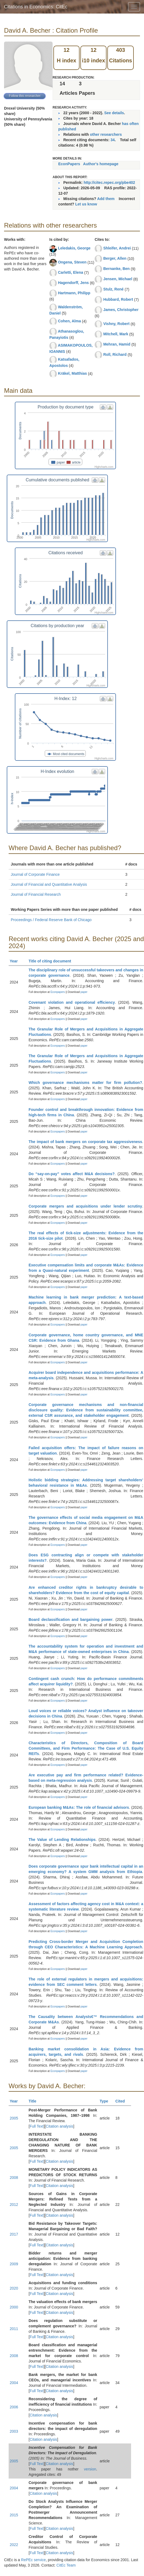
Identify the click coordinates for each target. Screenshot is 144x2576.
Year (16, 961)
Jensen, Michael (117, 279)
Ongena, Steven (72, 262)
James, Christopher (121, 309)
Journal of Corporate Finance (35, 874)
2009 (14, 2264)
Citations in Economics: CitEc (35, 6)
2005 (14, 2118)
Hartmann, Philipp (74, 293)
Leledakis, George (74, 248)
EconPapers (69, 164)
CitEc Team (66, 2565)
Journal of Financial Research (36, 894)
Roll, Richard (114, 354)
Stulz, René (113, 289)
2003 (14, 2431)
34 (113, 140)
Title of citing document (52, 961)
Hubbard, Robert (118, 299)
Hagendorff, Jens (73, 282)
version (90, 2469)
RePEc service (33, 2560)
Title (35, 2101)
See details (114, 113)
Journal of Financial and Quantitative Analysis (49, 884)
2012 (14, 2204)
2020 (14, 2288)
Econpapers (57, 991)
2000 (14, 2307)
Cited (122, 2101)
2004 (14, 2383)
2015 (14, 2515)
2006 (14, 2407)
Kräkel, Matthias (72, 373)
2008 (14, 2177)
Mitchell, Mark (115, 334)
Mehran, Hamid (116, 344)
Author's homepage (100, 164)
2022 (14, 2545)
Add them (106, 199)
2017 (14, 2234)
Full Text (37, 2126)
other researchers (106, 134)
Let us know (86, 204)
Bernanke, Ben (116, 268)
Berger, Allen (114, 258)
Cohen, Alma (69, 321)
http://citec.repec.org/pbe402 (109, 182)
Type (106, 2101)
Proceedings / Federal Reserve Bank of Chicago (51, 920)
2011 (14, 2329)
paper (84, 991)
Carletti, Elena (70, 272)
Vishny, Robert (116, 324)
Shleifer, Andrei (117, 248)
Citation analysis (59, 2126)
